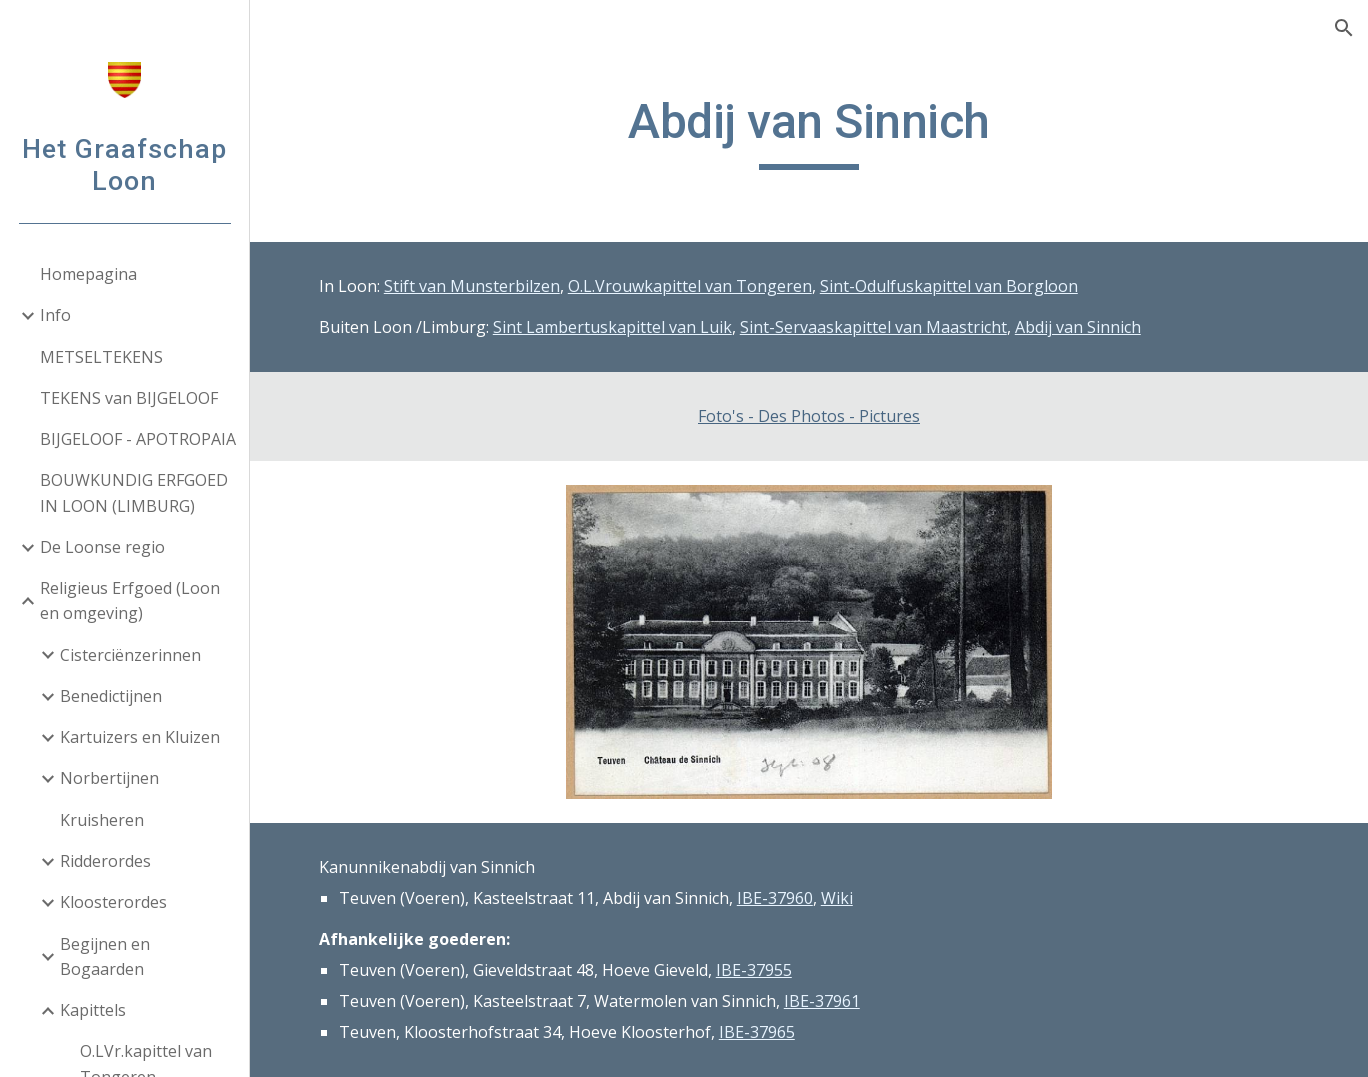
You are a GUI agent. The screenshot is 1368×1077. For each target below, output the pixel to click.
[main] (809, 131)
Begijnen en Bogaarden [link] (105, 956)
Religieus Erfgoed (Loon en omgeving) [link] (130, 600)
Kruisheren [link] (102, 820)
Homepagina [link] (88, 274)
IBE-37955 (754, 970)
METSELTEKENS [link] (101, 357)
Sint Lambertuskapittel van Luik (612, 327)
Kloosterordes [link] (113, 902)
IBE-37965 (757, 1032)
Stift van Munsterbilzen (472, 286)
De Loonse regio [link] (102, 547)
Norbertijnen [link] (109, 778)
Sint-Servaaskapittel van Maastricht (873, 327)
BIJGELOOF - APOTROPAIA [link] (138, 439)
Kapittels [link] (93, 1010)
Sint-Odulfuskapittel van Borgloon (949, 286)
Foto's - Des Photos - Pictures (809, 416)
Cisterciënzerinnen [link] (130, 655)
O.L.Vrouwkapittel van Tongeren (690, 286)
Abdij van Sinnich (1078, 327)
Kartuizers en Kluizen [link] (140, 737)
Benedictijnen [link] (111, 696)
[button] (1344, 28)
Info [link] (55, 315)
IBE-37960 (775, 898)
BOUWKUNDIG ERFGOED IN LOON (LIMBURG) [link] (134, 492)
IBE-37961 (822, 1001)
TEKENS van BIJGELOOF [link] (129, 398)
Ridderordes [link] (105, 861)
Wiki (837, 898)
